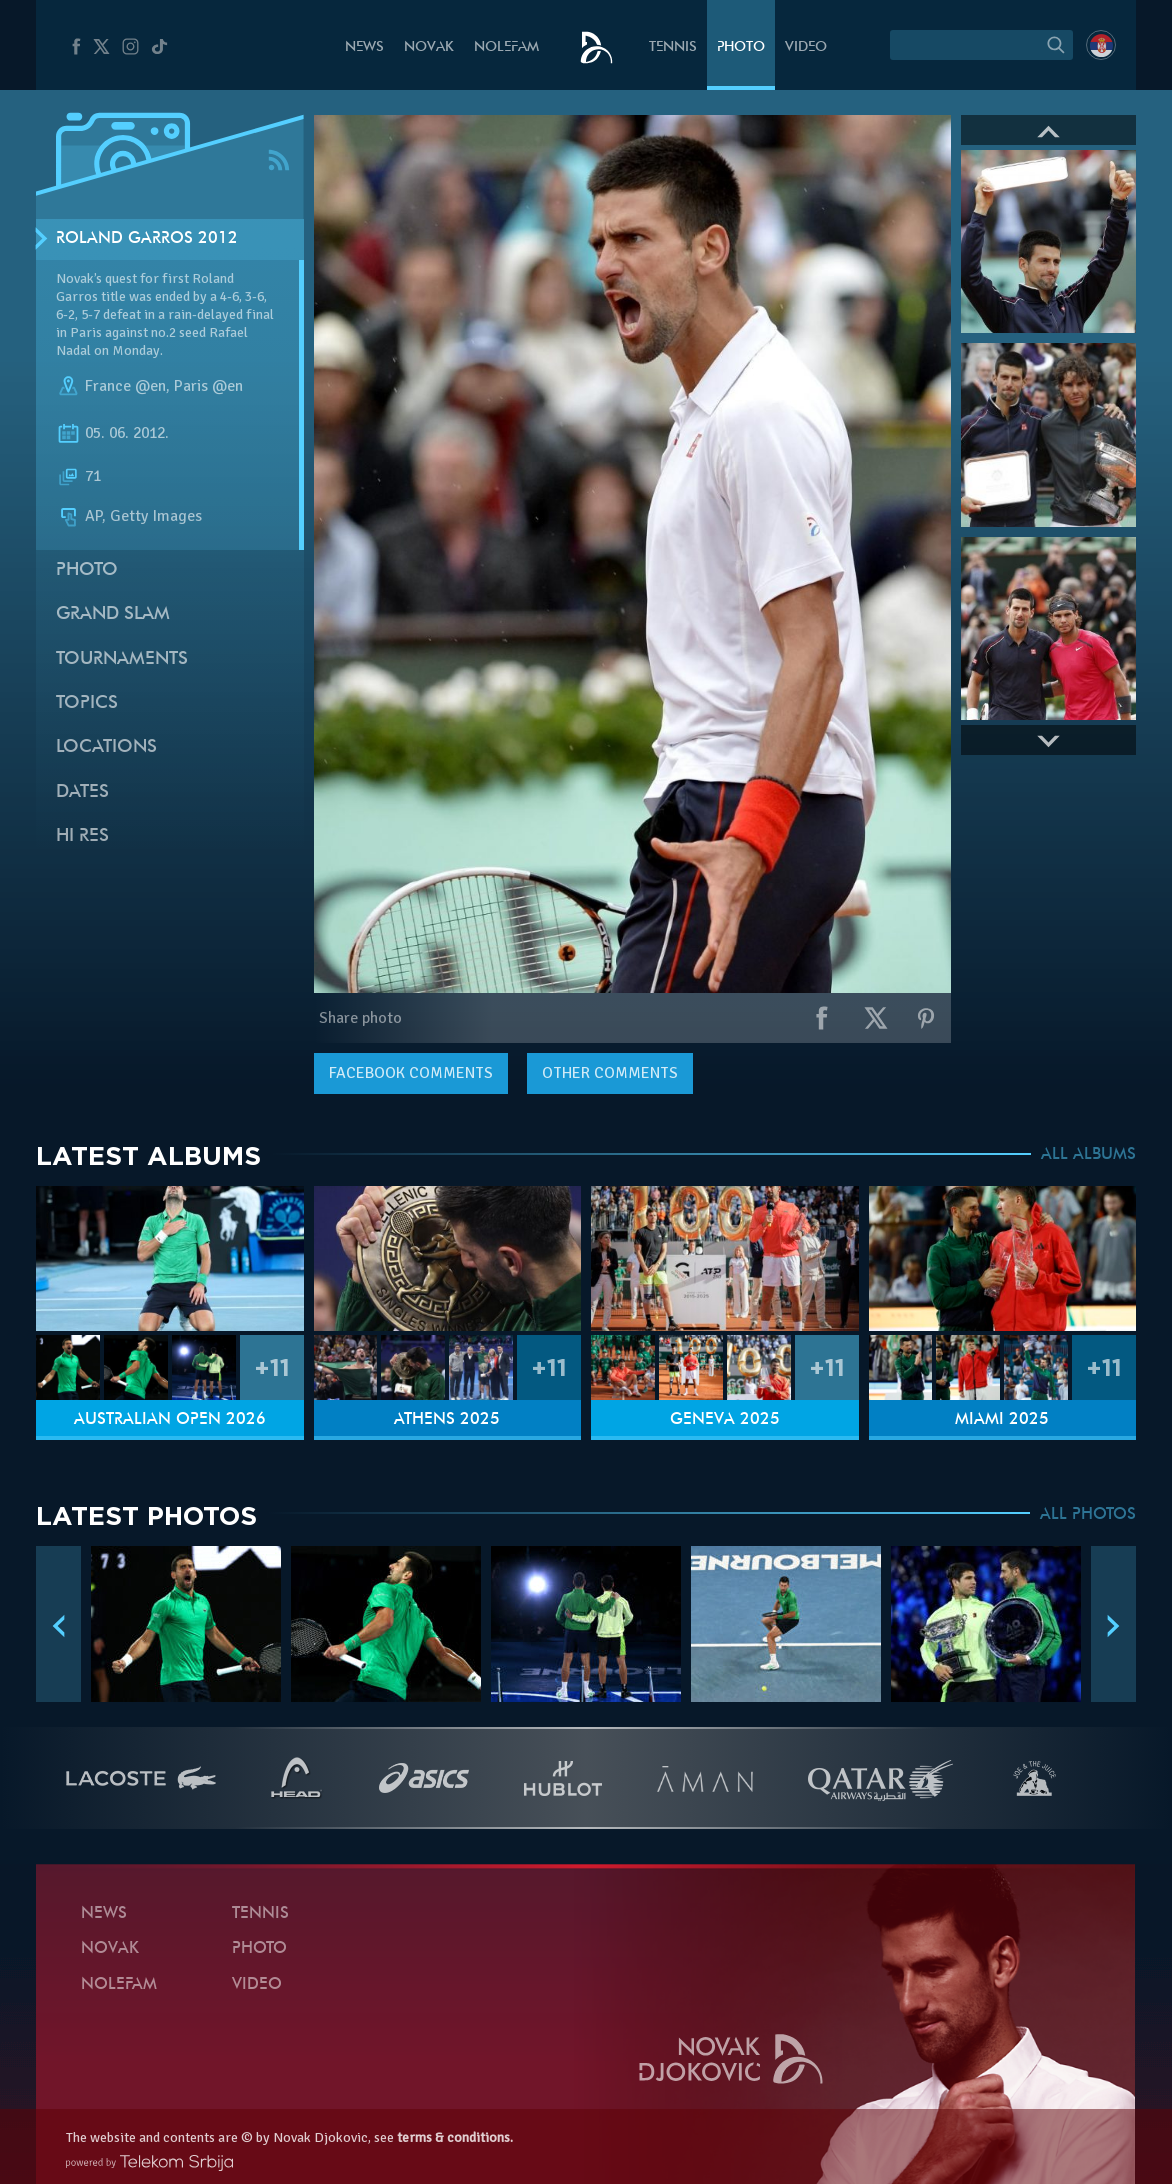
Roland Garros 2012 (147, 239)
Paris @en (208, 386)
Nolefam (506, 47)
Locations (106, 747)
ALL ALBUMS (1088, 1155)
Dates (82, 792)
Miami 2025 (1002, 1420)
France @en (125, 386)
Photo (741, 47)
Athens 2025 (447, 1420)
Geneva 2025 (725, 1420)
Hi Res (82, 836)
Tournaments (122, 659)
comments (411, 1073)
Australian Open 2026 (170, 1420)
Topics (87, 703)
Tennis (673, 47)
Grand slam (113, 614)
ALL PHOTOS (1088, 1515)
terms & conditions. (455, 2137)
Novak (429, 47)
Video (806, 47)
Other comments (610, 1073)
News (364, 47)
